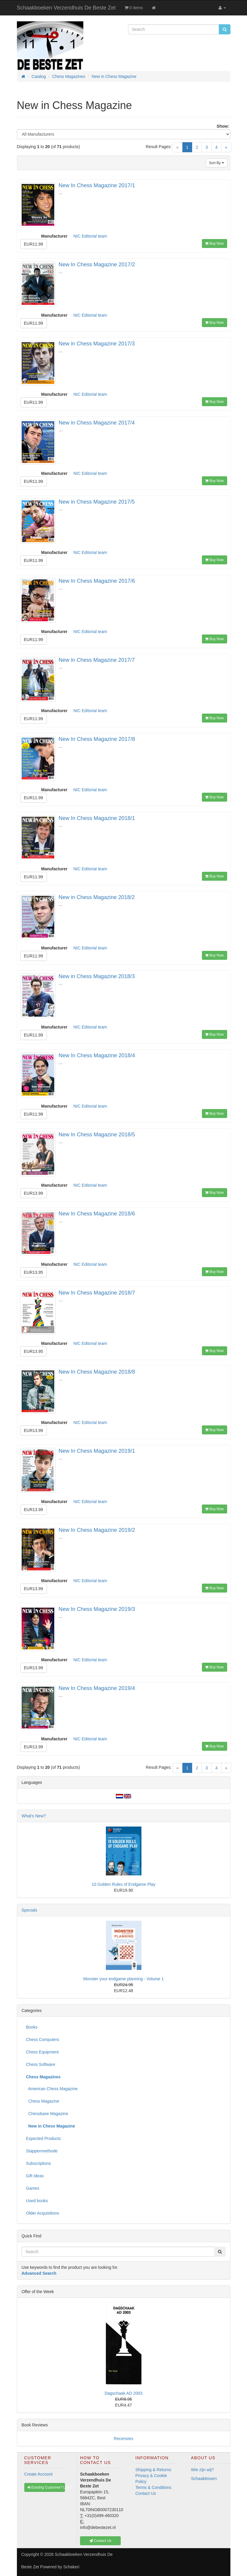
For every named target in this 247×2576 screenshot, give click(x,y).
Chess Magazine (42, 2101)
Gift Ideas (35, 2175)
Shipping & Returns (153, 2469)
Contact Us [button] (100, 2541)
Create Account (38, 2474)
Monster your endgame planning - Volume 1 (123, 1978)
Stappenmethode (42, 2151)
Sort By (216, 163)
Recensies (123, 2438)
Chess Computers (42, 2039)
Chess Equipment (42, 2052)
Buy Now (214, 243)
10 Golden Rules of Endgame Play (123, 1884)
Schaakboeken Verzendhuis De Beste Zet (66, 8)
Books (32, 2027)
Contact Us (146, 2493)
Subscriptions (38, 2163)
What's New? (34, 1816)
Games (32, 2188)
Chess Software (40, 2064)
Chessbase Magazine (47, 2113)
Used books (37, 2200)
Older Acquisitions (42, 2213)
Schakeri (71, 2566)
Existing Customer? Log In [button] (46, 2487)
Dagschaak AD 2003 (124, 2393)
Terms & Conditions (153, 2487)
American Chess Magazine (52, 2088)
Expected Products (43, 2138)
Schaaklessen (204, 2478)
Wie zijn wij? (202, 2469)
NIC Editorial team (90, 236)
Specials (29, 1910)
